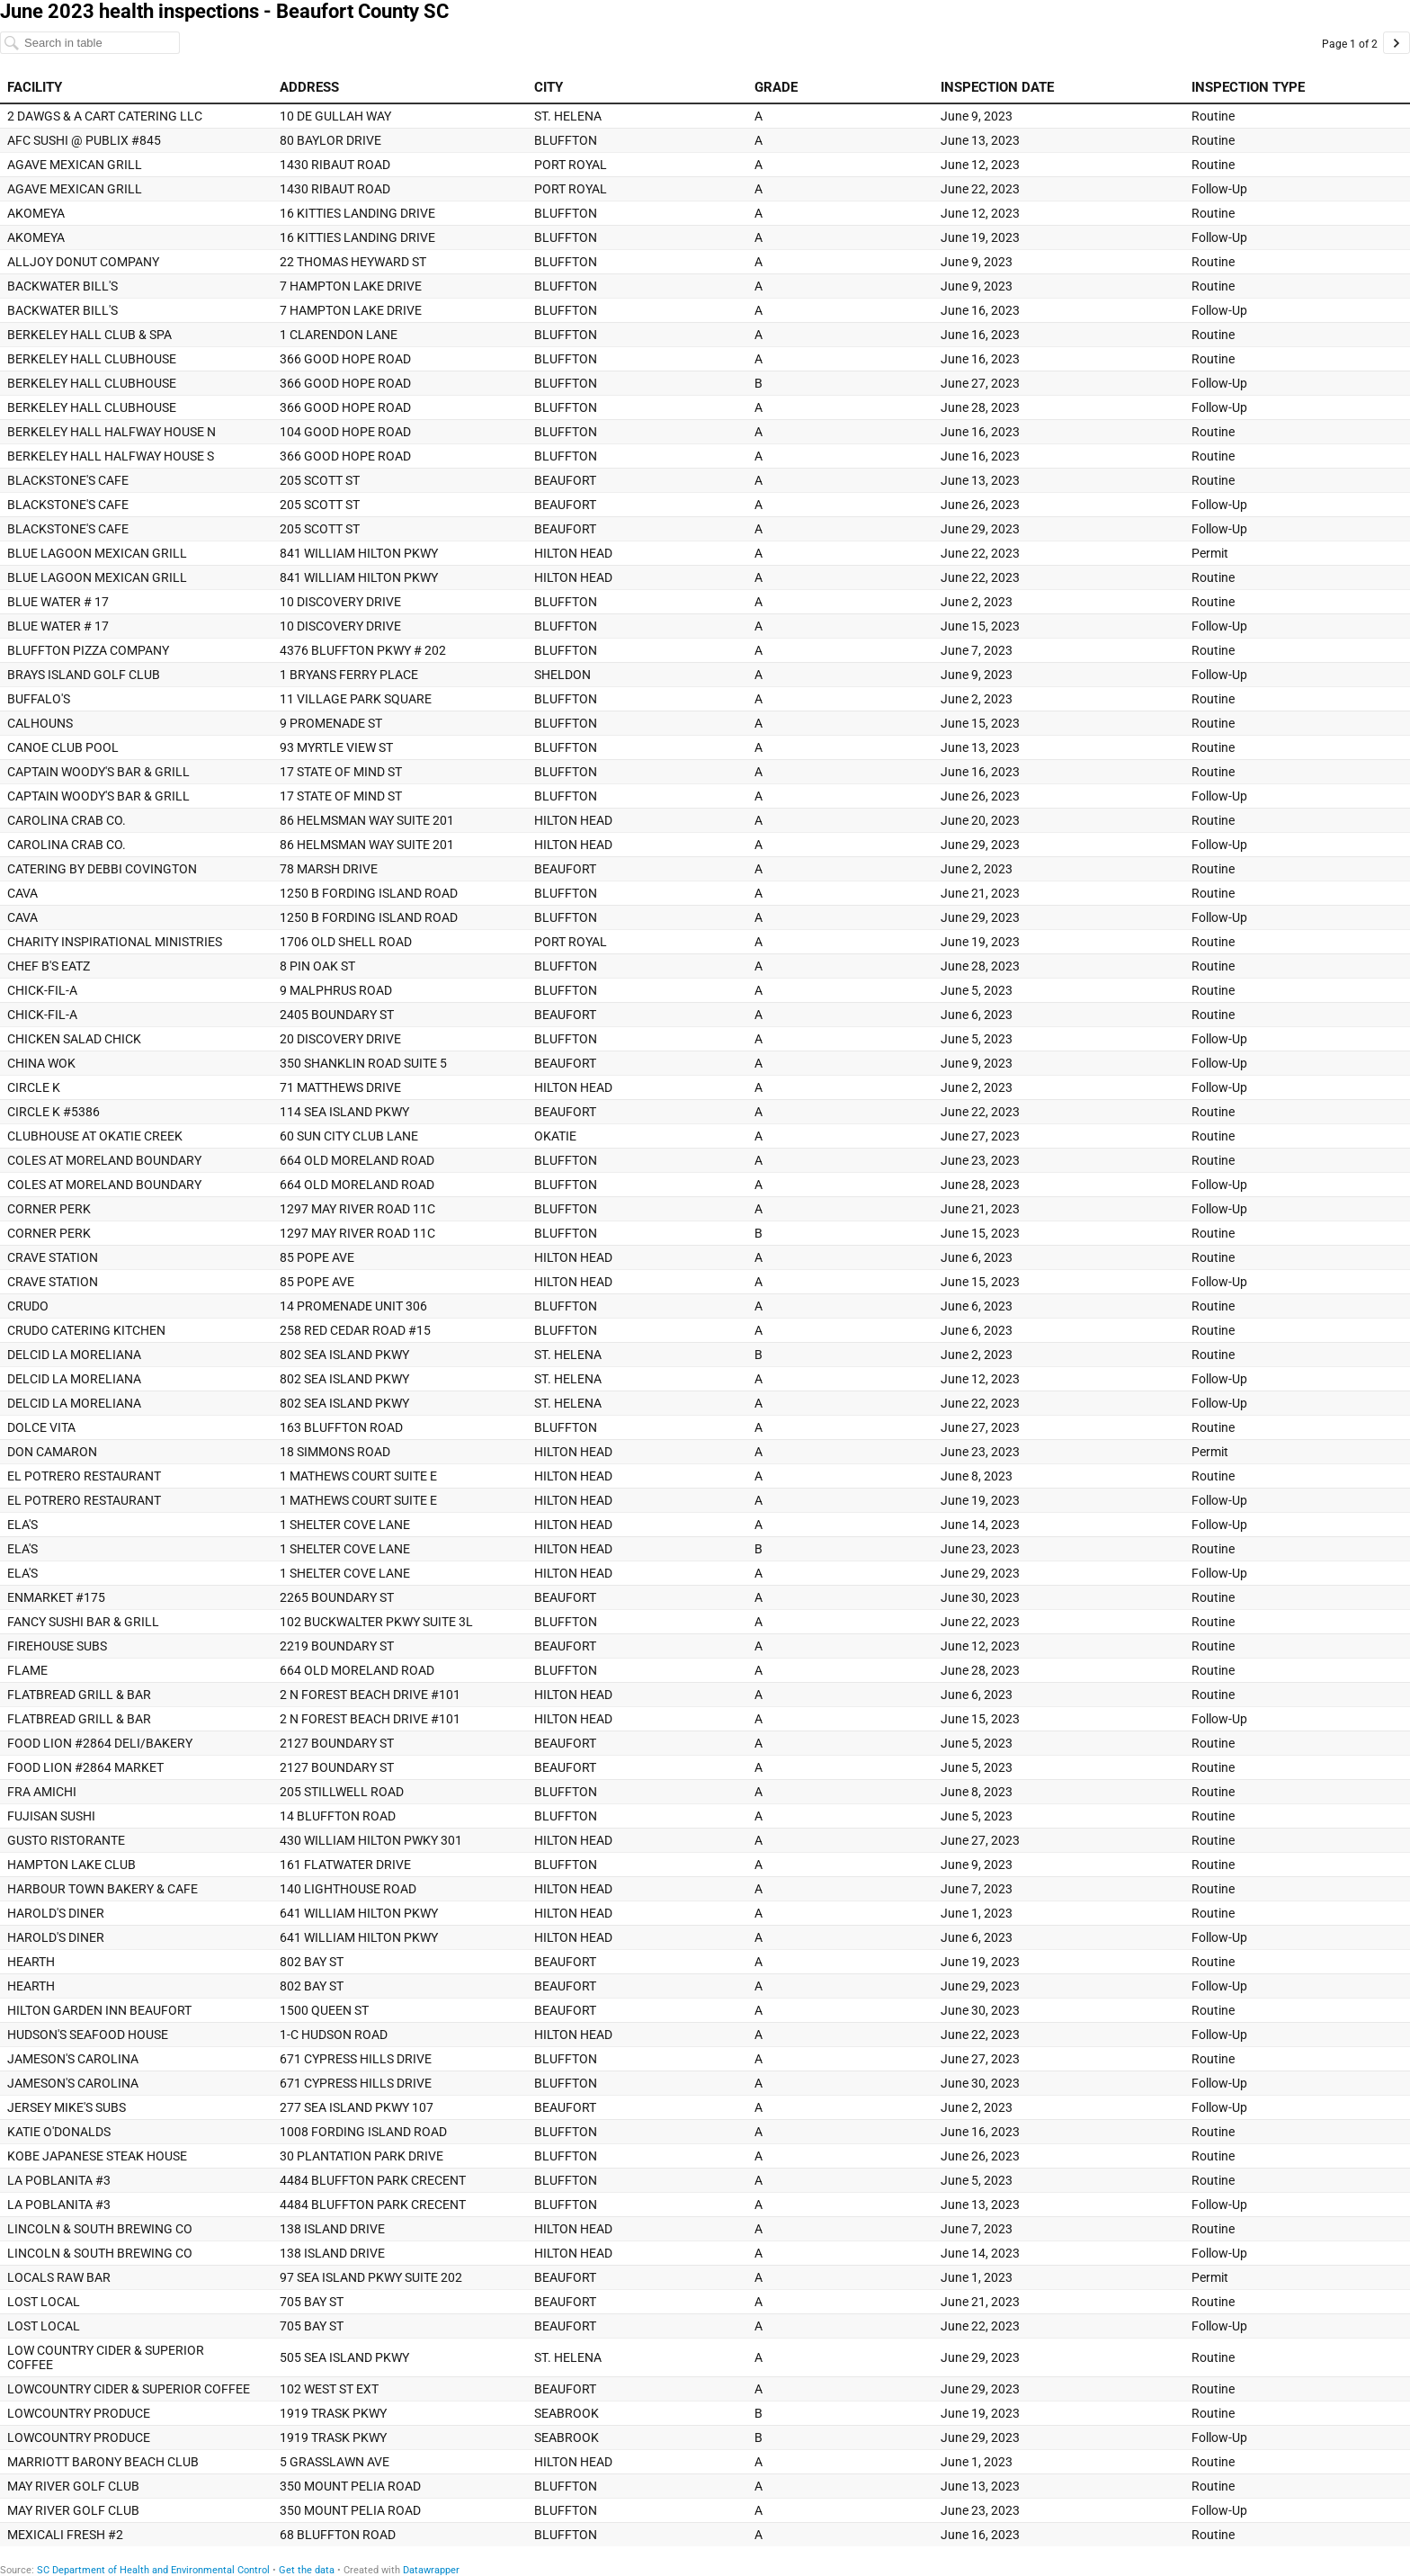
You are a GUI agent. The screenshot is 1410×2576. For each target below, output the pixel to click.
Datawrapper (431, 2570)
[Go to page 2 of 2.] (1396, 42)
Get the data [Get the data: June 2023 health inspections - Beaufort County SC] (307, 2570)
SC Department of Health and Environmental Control (153, 2570)
